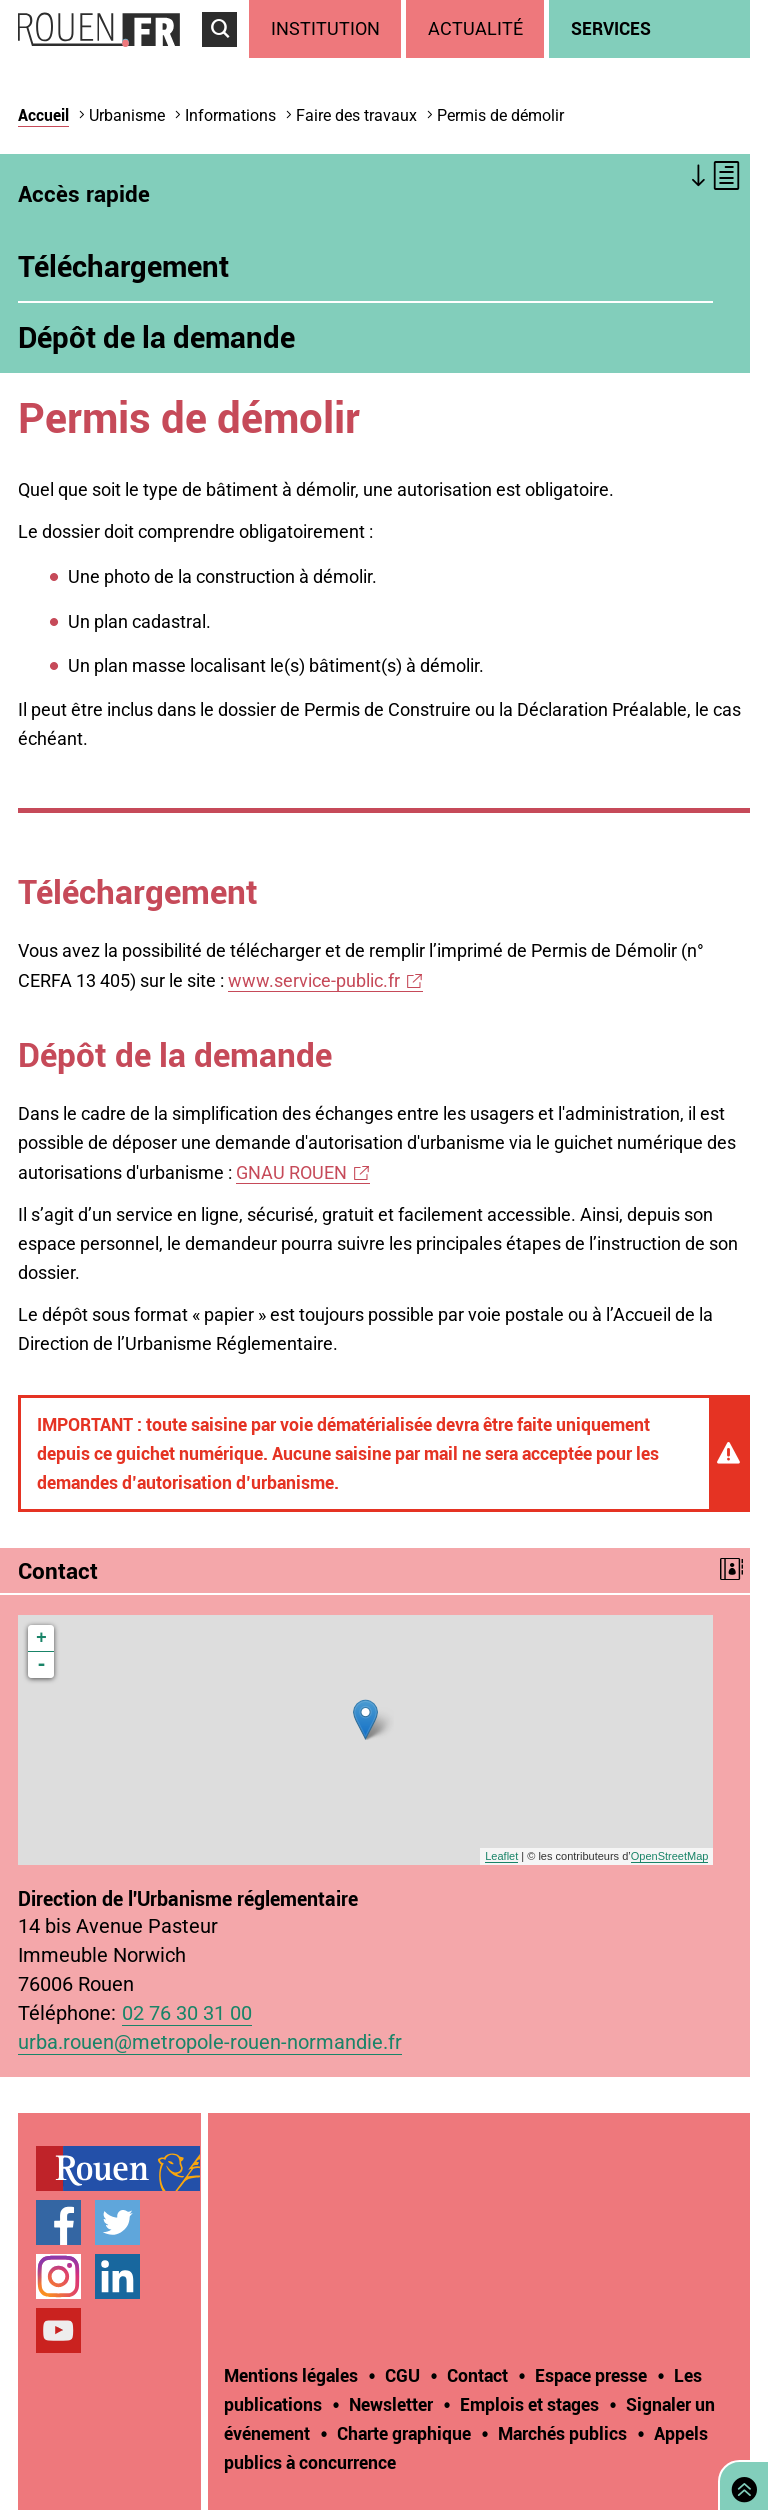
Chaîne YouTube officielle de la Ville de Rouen (58, 2330)
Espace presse (591, 2375)
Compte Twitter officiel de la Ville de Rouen (117, 2222)
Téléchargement (123, 266)
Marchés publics (562, 2433)
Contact (477, 2375)
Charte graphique (404, 2433)
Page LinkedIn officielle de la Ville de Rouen (117, 2276)
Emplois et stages (529, 2404)
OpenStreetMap (670, 1856)
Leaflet (501, 1856)
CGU (402, 2375)
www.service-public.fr (314, 980)
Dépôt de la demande (156, 337)
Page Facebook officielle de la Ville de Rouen (58, 2222)
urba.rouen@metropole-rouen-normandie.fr (210, 2042)
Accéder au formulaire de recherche (225, 56)
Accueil (43, 115)
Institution (325, 28)
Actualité (475, 28)
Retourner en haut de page (740, 2483)
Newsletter (391, 2404)
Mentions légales (291, 2375)
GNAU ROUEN (291, 1172)
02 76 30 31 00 (187, 2013)
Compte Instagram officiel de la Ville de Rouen (58, 2276)
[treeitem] (327, 29)
